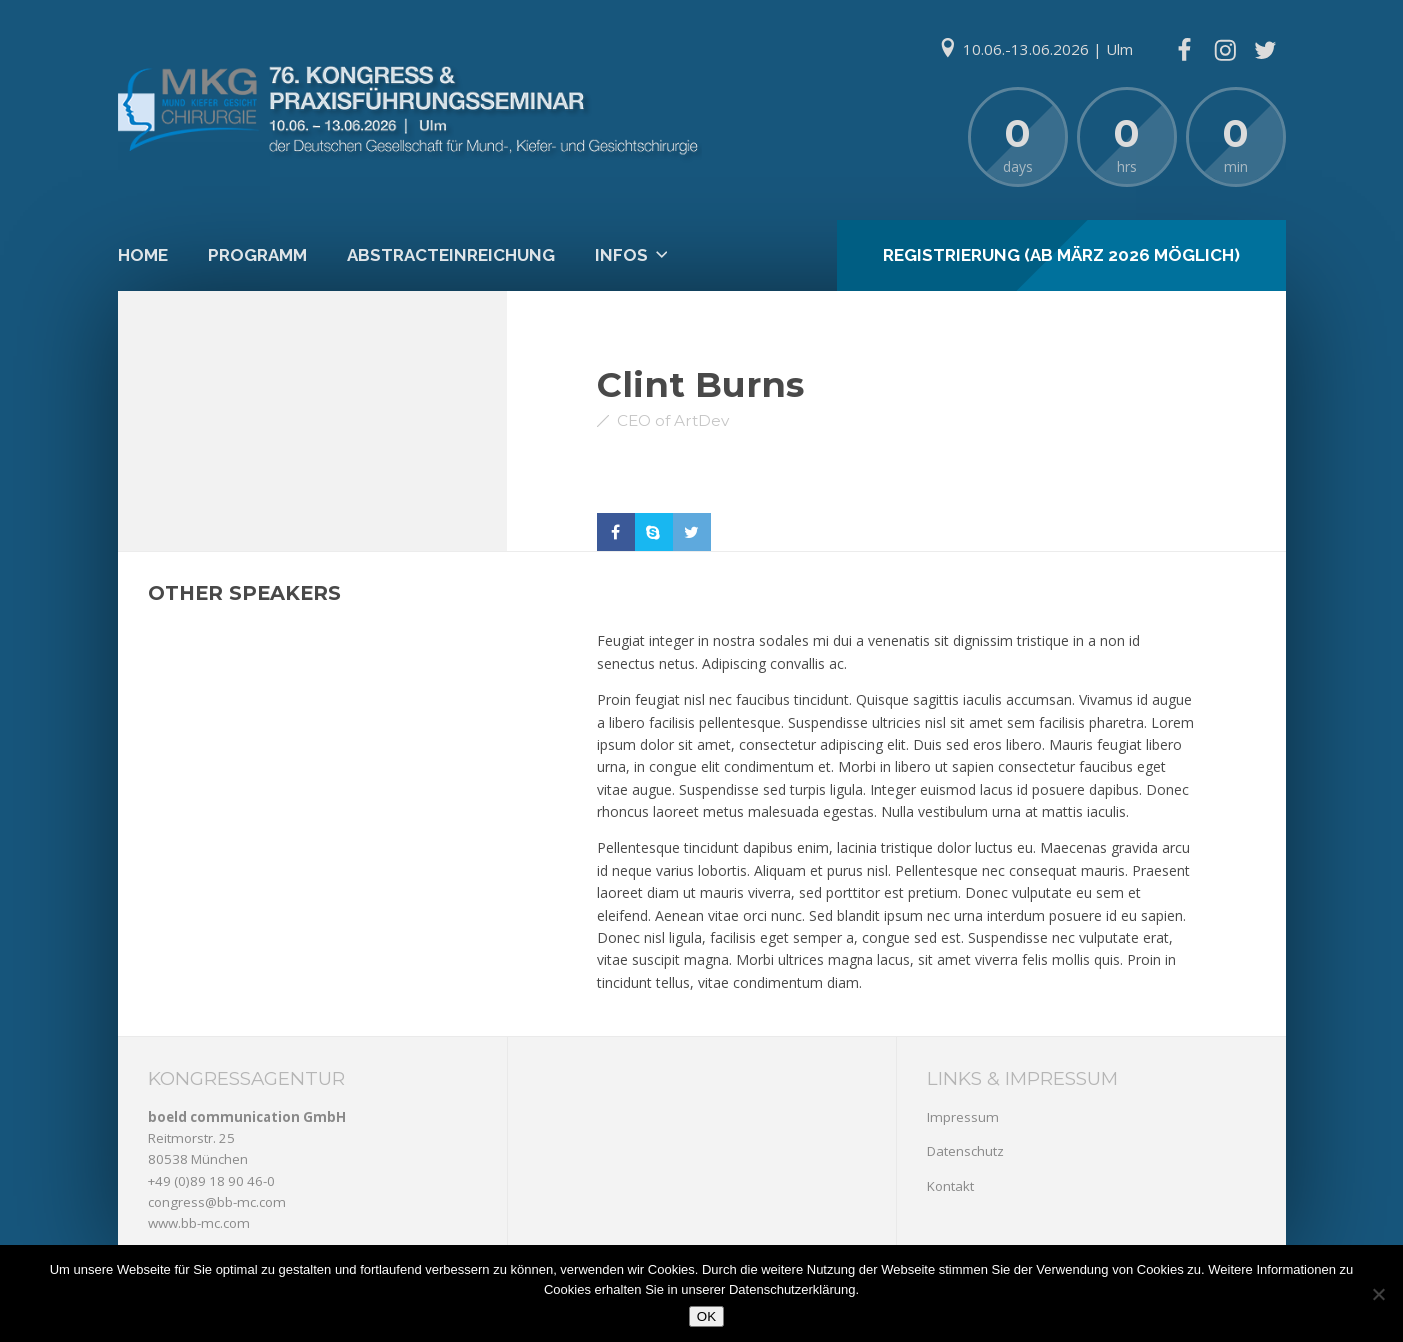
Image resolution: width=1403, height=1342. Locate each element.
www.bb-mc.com (199, 1223)
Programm (257, 255)
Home (143, 255)
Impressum (963, 1117)
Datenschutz (965, 1151)
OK (706, 1316)
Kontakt (950, 1186)
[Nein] (1378, 1294)
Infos (621, 255)
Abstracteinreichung (451, 255)
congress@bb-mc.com (217, 1202)
